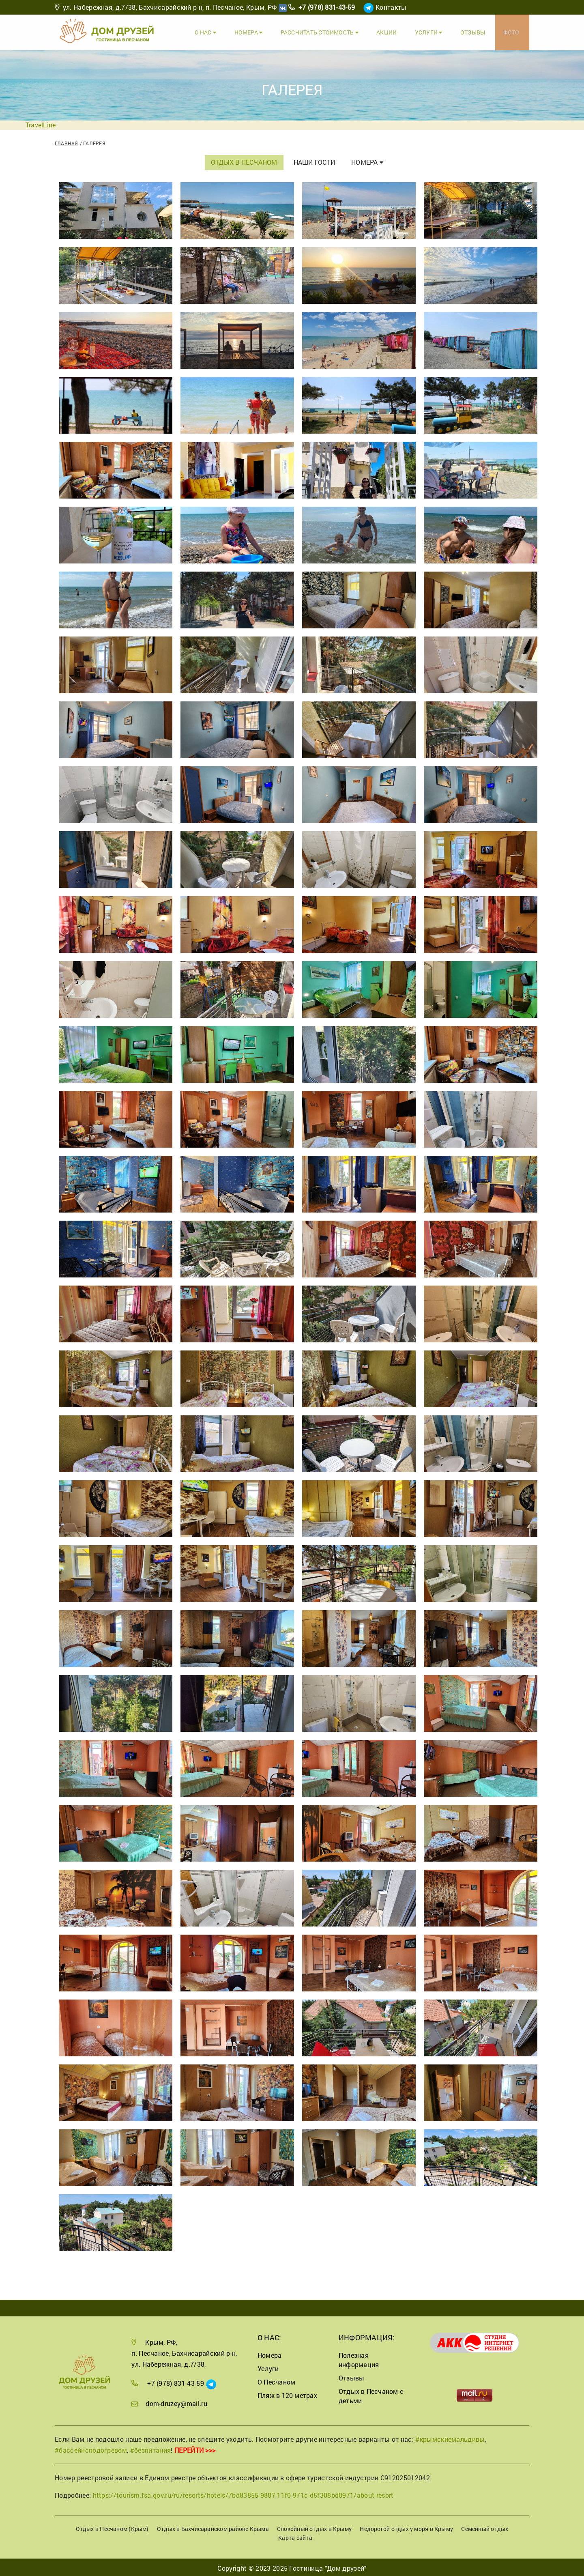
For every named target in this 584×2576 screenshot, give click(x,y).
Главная (66, 141)
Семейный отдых (484, 2527)
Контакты (391, 7)
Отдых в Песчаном (244, 160)
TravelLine (41, 123)
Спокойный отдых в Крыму (314, 2527)
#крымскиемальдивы (450, 2437)
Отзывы (476, 31)
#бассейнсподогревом (91, 2448)
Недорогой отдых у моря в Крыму (406, 2527)
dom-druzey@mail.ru (176, 2401)
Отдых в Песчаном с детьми (371, 2394)
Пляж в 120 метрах (287, 2393)
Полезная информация (359, 2358)
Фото (513, 31)
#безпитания (150, 2448)
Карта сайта (295, 2536)
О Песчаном (276, 2380)
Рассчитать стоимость (328, 31)
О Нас (218, 31)
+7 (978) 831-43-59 (326, 7)
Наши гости (314, 160)
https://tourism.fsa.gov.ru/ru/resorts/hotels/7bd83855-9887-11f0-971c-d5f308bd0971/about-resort (243, 2493)
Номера (259, 31)
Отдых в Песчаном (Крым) (112, 2527)
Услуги (434, 31)
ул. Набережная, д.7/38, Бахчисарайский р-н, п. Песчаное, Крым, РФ (170, 7)
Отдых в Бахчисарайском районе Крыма (213, 2527)
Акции (394, 31)
